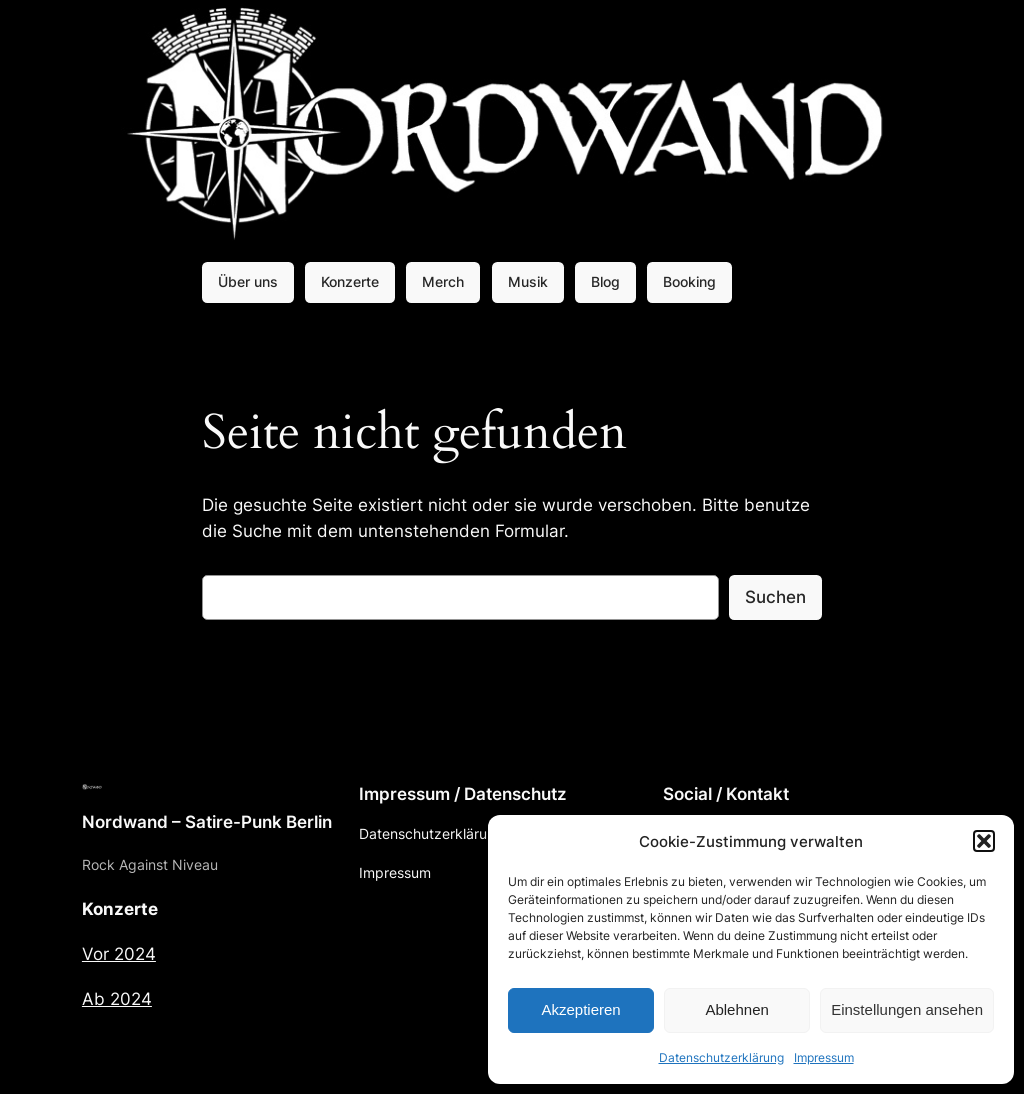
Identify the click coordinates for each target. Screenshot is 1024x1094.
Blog (605, 281)
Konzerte (350, 281)
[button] (984, 841)
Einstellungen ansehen (907, 1009)
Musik (528, 281)
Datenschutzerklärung (721, 1057)
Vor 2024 (119, 954)
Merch (443, 281)
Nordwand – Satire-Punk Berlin (207, 822)
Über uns (248, 281)
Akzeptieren (580, 1009)
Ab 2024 (117, 999)
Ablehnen (736, 1009)
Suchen (775, 597)
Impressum (824, 1057)
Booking (689, 281)
